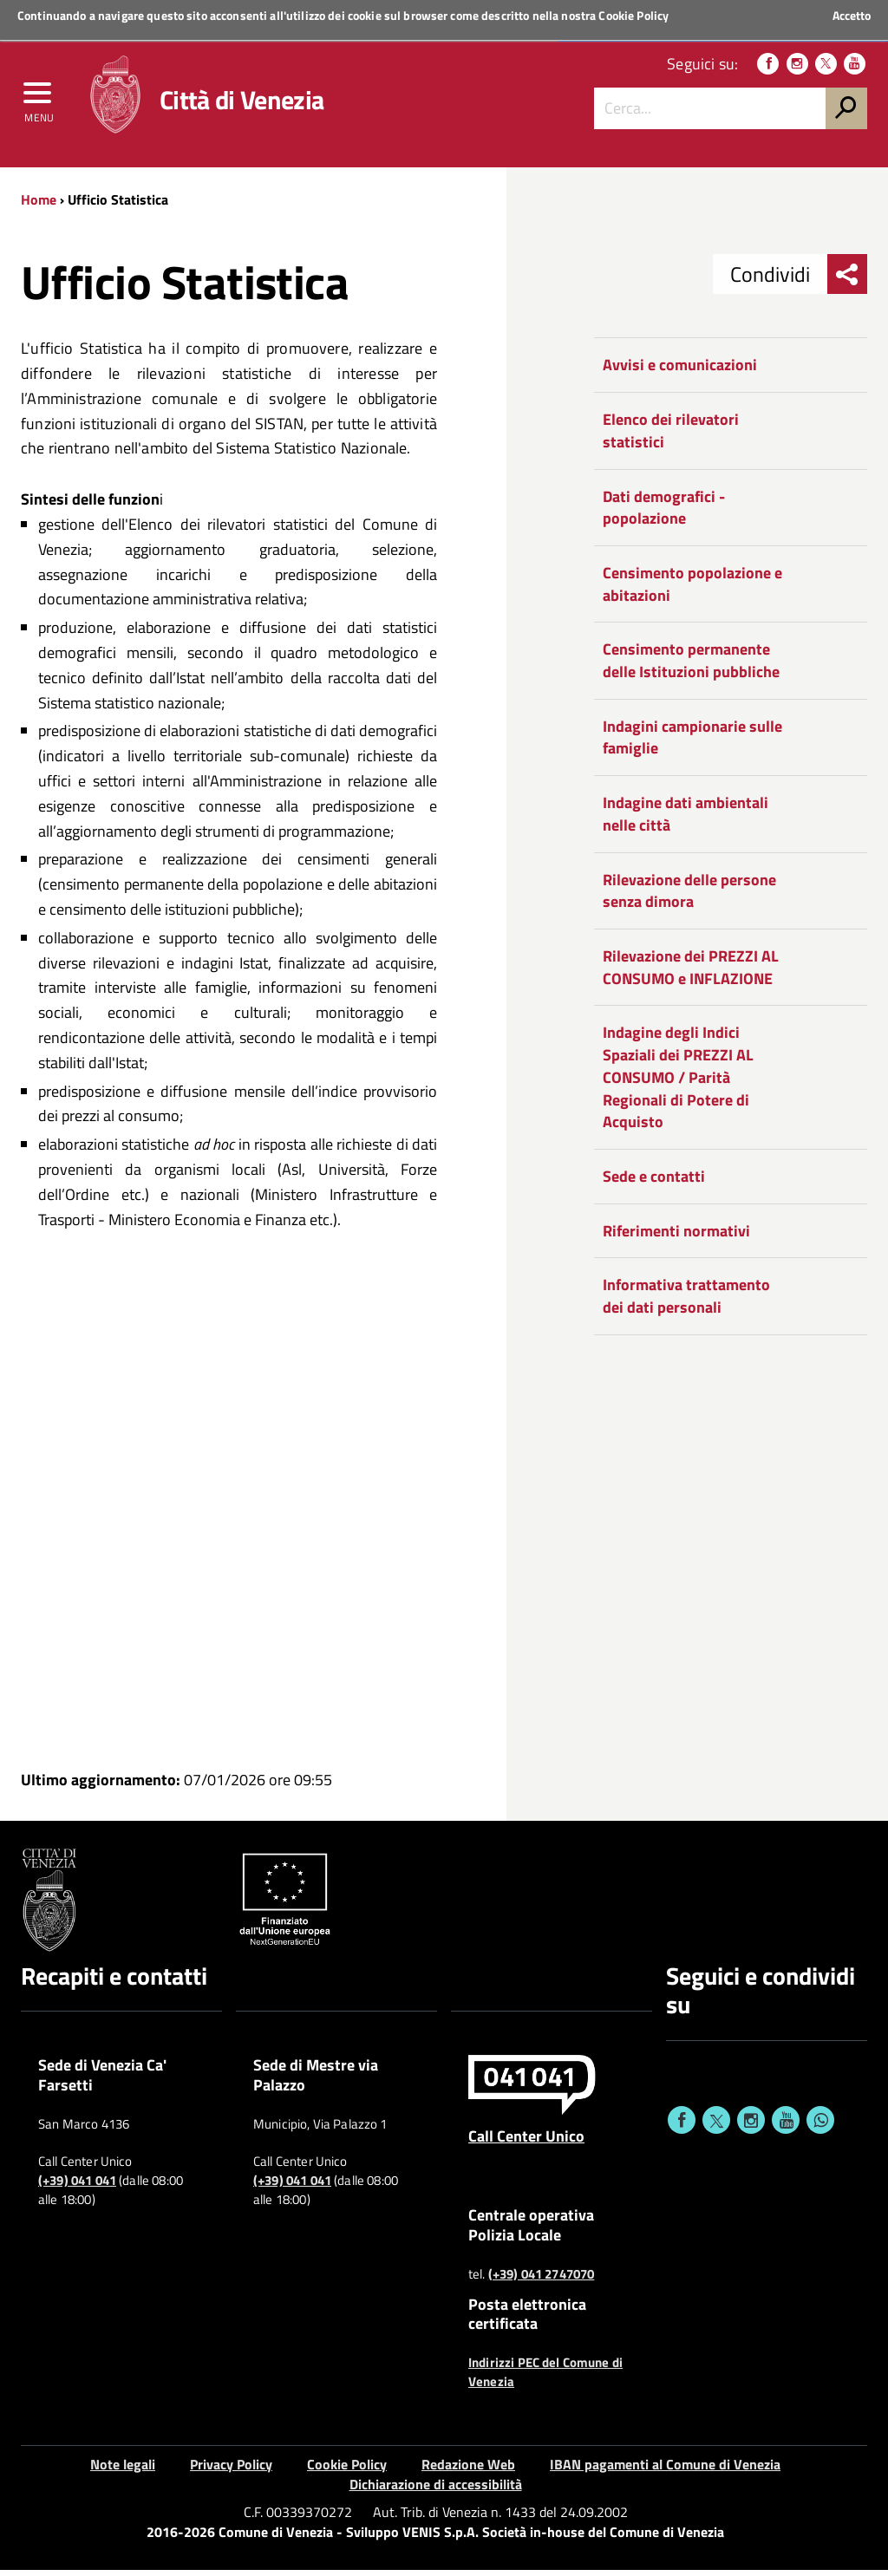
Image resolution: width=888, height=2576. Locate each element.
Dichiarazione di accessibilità (435, 2490)
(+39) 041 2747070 (541, 2280)
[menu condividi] (847, 281)
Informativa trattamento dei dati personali (686, 1303)
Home (38, 205)
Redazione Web (468, 2471)
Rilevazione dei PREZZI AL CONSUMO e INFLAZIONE (691, 973)
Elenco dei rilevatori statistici (671, 437)
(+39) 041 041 (77, 2186)
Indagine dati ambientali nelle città (685, 821)
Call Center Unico (526, 2141)
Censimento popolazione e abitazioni (692, 590)
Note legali (122, 2471)
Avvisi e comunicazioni (680, 371)
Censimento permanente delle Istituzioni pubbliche (691, 667)
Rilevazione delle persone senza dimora (689, 897)
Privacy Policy (231, 2471)
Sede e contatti (654, 1182)
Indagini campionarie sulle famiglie (692, 743)
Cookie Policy (633, 15)
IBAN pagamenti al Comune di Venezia (665, 2471)
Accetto (851, 15)
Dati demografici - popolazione (664, 514)
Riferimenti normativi (676, 1237)
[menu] (39, 101)
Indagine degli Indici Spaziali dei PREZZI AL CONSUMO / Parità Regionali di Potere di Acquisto (678, 1083)
